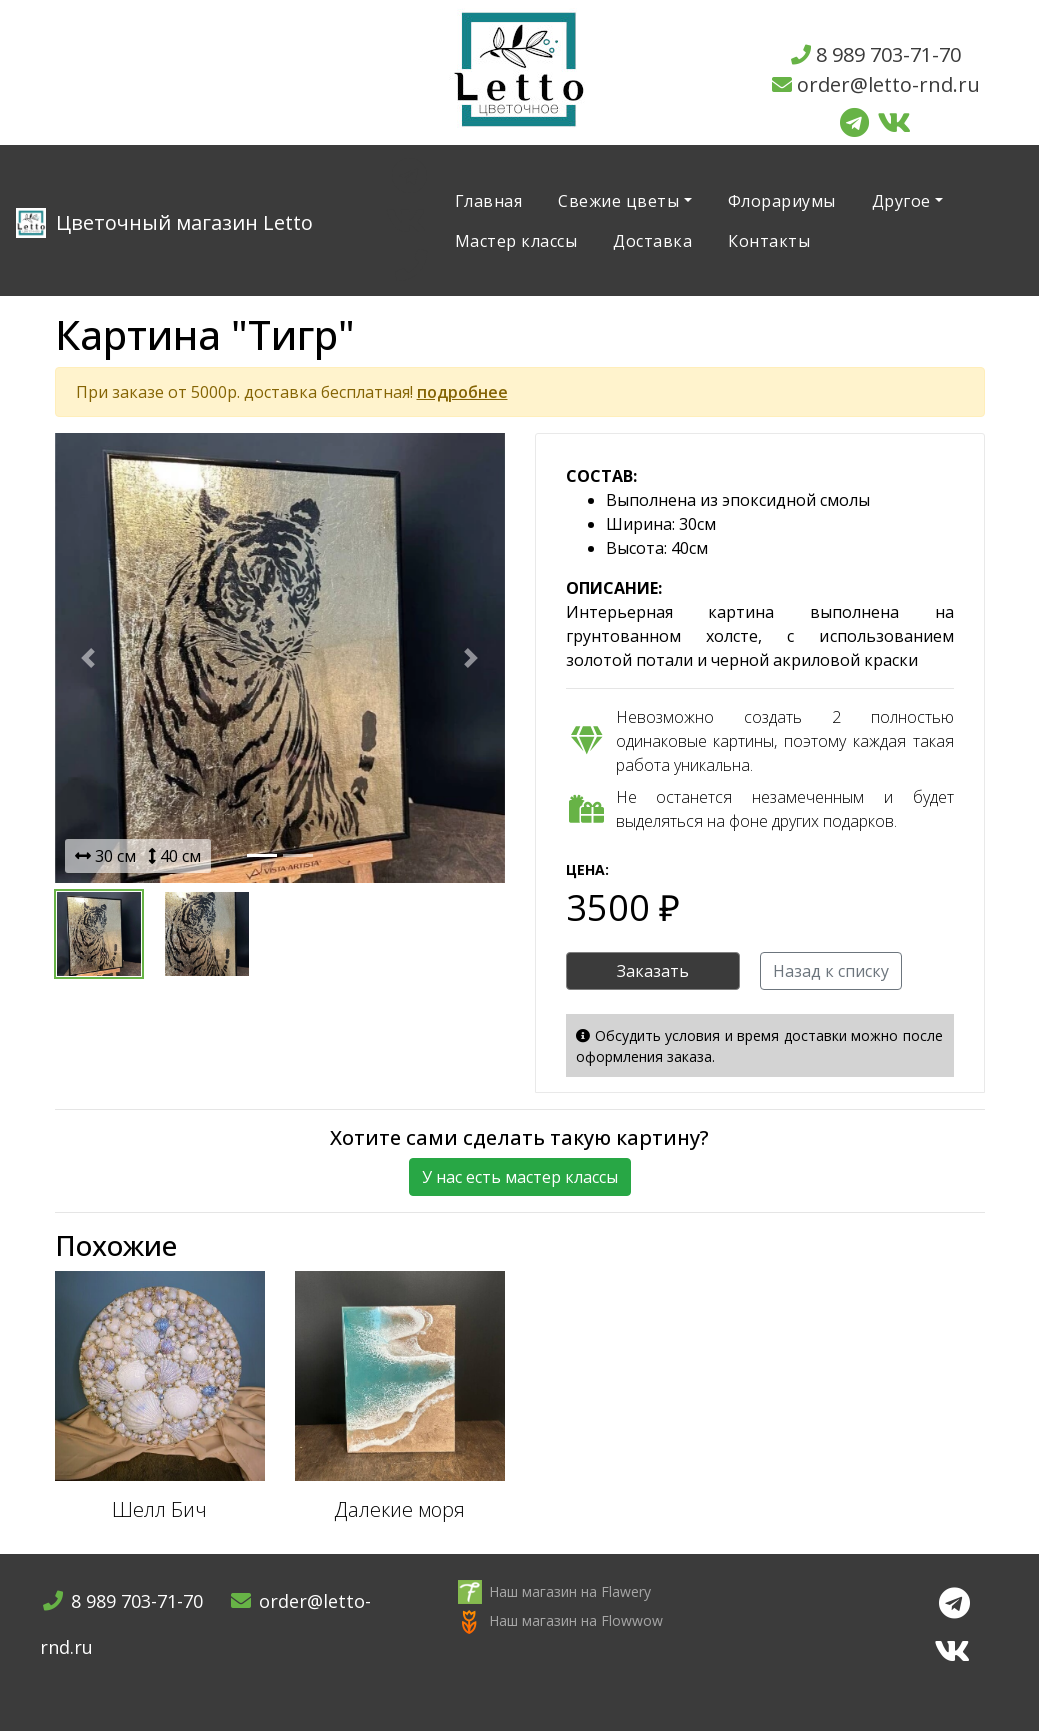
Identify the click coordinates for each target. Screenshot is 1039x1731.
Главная (489, 201)
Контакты (769, 241)
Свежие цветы (618, 201)
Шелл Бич (159, 1509)
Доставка (652, 241)
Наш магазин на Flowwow (576, 1620)
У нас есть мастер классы (520, 1177)
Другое (901, 201)
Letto (164, 223)
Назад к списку (831, 971)
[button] (89, 658)
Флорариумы (782, 201)
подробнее (462, 392)
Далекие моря (399, 1509)
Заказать (653, 971)
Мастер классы (516, 241)
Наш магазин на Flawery (570, 1591)
